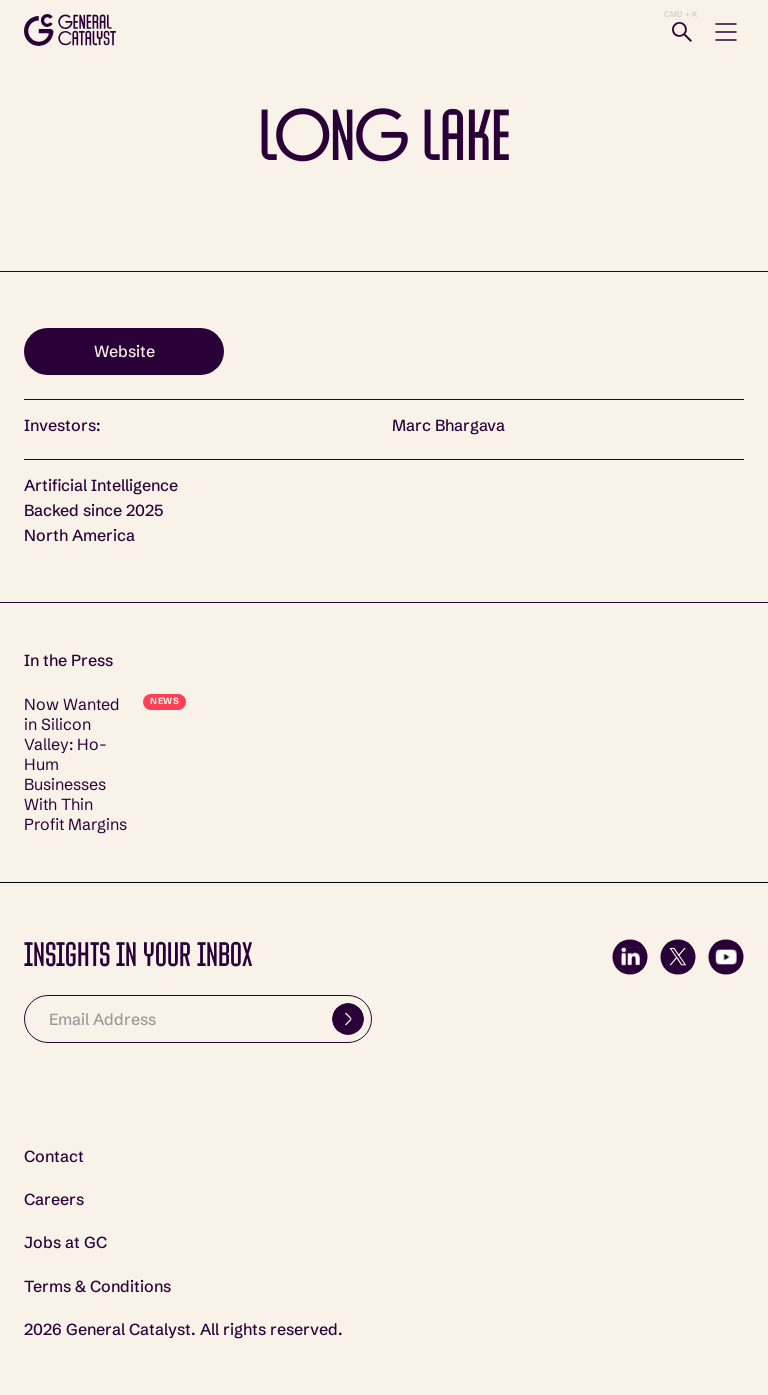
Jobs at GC (65, 1242)
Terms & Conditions (97, 1286)
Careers (54, 1199)
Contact (54, 1156)
